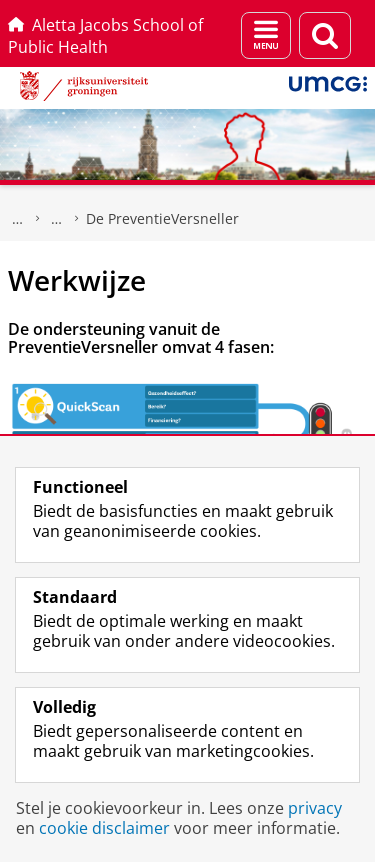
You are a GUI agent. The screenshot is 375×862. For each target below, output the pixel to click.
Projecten (57, 219)
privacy (315, 808)
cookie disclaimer (104, 828)
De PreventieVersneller (162, 218)
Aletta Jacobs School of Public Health (105, 36)
